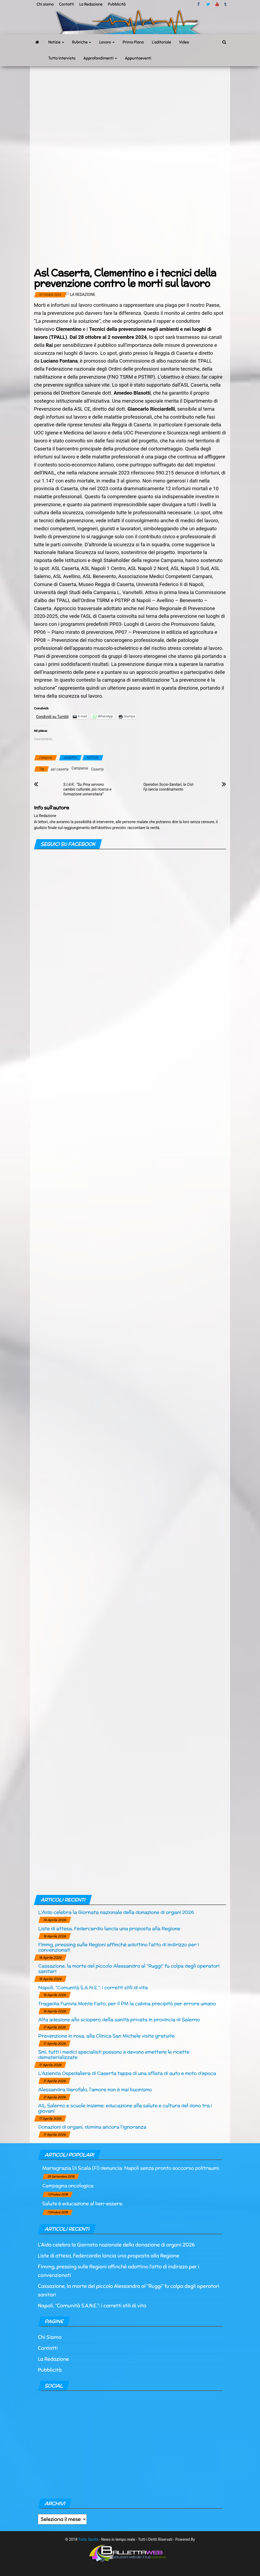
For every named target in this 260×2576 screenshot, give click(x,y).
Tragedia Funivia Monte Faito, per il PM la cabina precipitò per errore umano (127, 2003)
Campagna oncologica (67, 2185)
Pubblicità (117, 4)
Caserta (97, 769)
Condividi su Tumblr (52, 716)
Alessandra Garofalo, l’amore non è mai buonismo (95, 2089)
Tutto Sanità (88, 2539)
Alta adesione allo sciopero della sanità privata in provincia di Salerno (119, 2019)
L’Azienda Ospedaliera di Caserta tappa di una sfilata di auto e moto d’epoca (127, 2073)
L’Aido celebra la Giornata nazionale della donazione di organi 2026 (116, 1912)
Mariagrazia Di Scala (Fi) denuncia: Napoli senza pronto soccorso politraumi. (131, 2168)
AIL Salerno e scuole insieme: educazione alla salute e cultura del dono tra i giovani (125, 2108)
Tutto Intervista (62, 58)
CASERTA (70, 758)
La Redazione (91, 4)
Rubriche (81, 42)
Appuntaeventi (138, 58)
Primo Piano (133, 42)
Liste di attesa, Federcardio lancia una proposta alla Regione (109, 1928)
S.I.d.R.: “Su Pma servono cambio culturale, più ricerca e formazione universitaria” (87, 789)
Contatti (66, 4)
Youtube (217, 4)
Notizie (56, 42)
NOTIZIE (93, 758)
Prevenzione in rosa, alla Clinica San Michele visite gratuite (106, 2035)
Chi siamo (45, 4)
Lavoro (107, 42)
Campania (80, 768)
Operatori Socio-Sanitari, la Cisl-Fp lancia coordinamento (168, 786)
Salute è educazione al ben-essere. (82, 2203)
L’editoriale (161, 42)
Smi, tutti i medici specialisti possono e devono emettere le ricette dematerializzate (113, 2054)
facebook (199, 4)
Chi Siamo (49, 2337)
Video (184, 42)
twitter (208, 4)
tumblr (226, 4)
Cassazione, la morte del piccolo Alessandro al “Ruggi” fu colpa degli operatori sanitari (129, 1968)
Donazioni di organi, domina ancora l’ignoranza (92, 2126)
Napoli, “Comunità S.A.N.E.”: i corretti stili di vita (93, 1987)
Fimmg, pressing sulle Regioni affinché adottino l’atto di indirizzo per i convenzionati (118, 1947)
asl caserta (60, 769)
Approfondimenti (100, 58)
